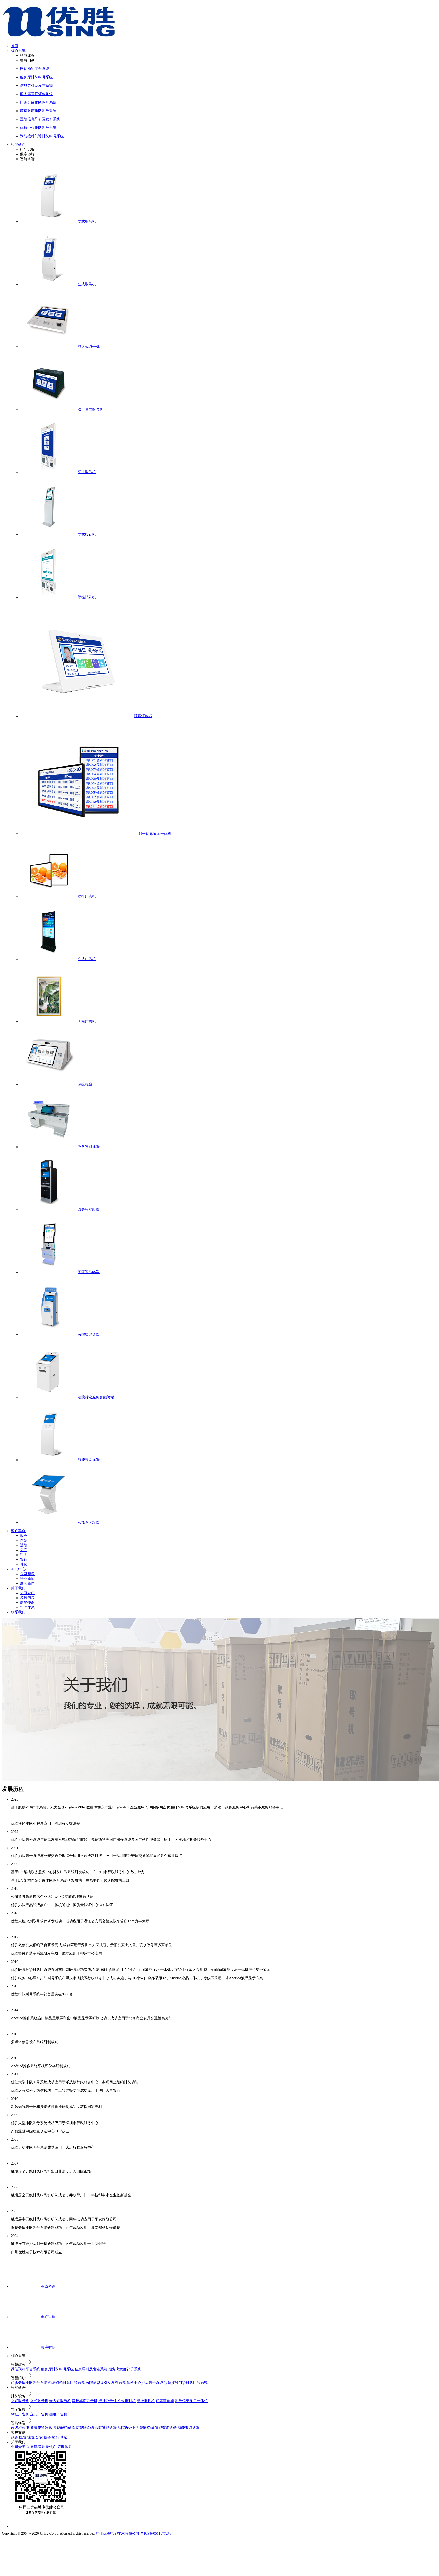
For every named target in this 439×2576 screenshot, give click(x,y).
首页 (14, 46)
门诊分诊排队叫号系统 (29, 2383)
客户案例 (18, 1531)
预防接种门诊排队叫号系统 (186, 2383)
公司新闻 (27, 1574)
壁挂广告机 (20, 2414)
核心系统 (18, 51)
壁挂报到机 (146, 2401)
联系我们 (18, 1612)
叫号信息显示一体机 (191, 2401)
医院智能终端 (83, 2428)
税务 (23, 1555)
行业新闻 (27, 1579)
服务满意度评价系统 (124, 2369)
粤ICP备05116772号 (155, 2533)
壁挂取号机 (107, 2401)
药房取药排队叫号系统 (66, 2383)
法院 (23, 1545)
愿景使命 (27, 1602)
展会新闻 (27, 1583)
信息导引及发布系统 (91, 2369)
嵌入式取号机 (60, 2401)
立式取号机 (20, 2401)
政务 (23, 1536)
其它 (23, 1564)
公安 (23, 1550)
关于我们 (18, 1588)
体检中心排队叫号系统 (145, 2383)
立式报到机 (126, 2401)
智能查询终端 (166, 2428)
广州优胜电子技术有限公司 (117, 2533)
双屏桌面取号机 (84, 2401)
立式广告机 (39, 2414)
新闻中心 (18, 1569)
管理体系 (27, 1607)
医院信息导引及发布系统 (106, 2383)
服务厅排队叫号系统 (57, 2369)
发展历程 (27, 1598)
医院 (23, 1540)
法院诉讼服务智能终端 (135, 2428)
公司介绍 (27, 1593)
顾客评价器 (165, 2401)
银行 (23, 1559)
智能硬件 (18, 144)
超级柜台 (18, 2428)
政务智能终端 (37, 2428)
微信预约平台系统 (25, 2369)
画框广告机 (58, 2414)
